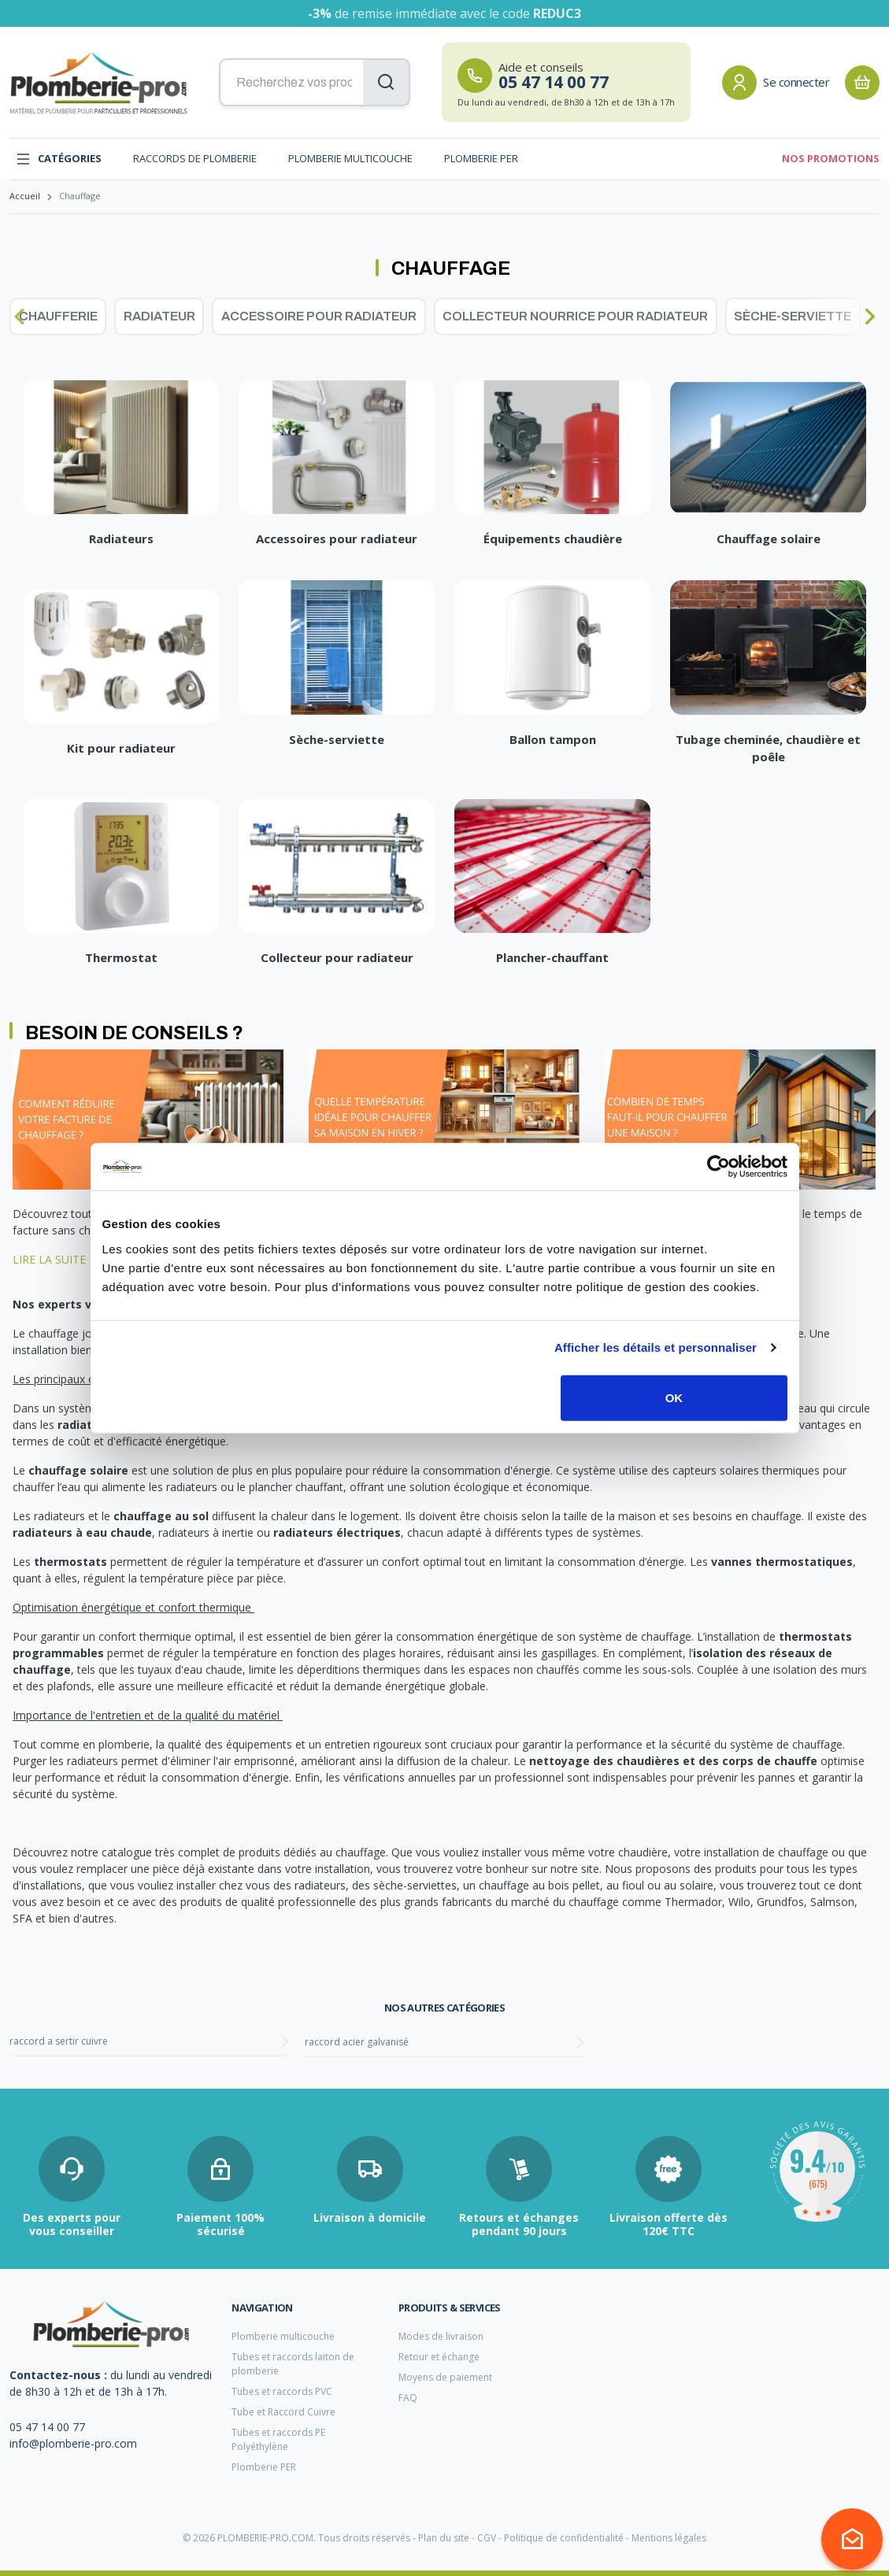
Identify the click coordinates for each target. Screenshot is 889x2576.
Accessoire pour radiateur (319, 316)
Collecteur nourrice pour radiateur (575, 316)
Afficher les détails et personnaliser (655, 1347)
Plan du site (443, 2538)
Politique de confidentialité (564, 2538)
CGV (486, 2538)
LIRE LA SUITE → (58, 1259)
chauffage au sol (161, 1515)
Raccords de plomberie (195, 158)
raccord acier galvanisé (357, 2042)
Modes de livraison (440, 2336)
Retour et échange (439, 2356)
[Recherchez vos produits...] (314, 82)
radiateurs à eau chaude (82, 1532)
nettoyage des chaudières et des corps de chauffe (673, 1760)
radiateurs (88, 1424)
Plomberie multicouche (350, 158)
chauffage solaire (78, 1470)
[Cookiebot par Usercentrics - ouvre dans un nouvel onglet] (718, 1167)
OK (674, 1397)
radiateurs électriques (337, 1532)
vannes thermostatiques (782, 1561)
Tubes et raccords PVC (282, 2391)
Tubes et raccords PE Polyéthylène (278, 2439)
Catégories (59, 159)
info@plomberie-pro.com (73, 2443)
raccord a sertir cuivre (58, 2041)
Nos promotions (831, 158)
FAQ (407, 2397)
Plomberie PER (481, 158)
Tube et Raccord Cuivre (283, 2412)
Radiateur (159, 316)
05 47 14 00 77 (47, 2426)
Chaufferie (58, 316)
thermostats (70, 1561)
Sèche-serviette (792, 316)
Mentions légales (669, 2538)
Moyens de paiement (445, 2377)
